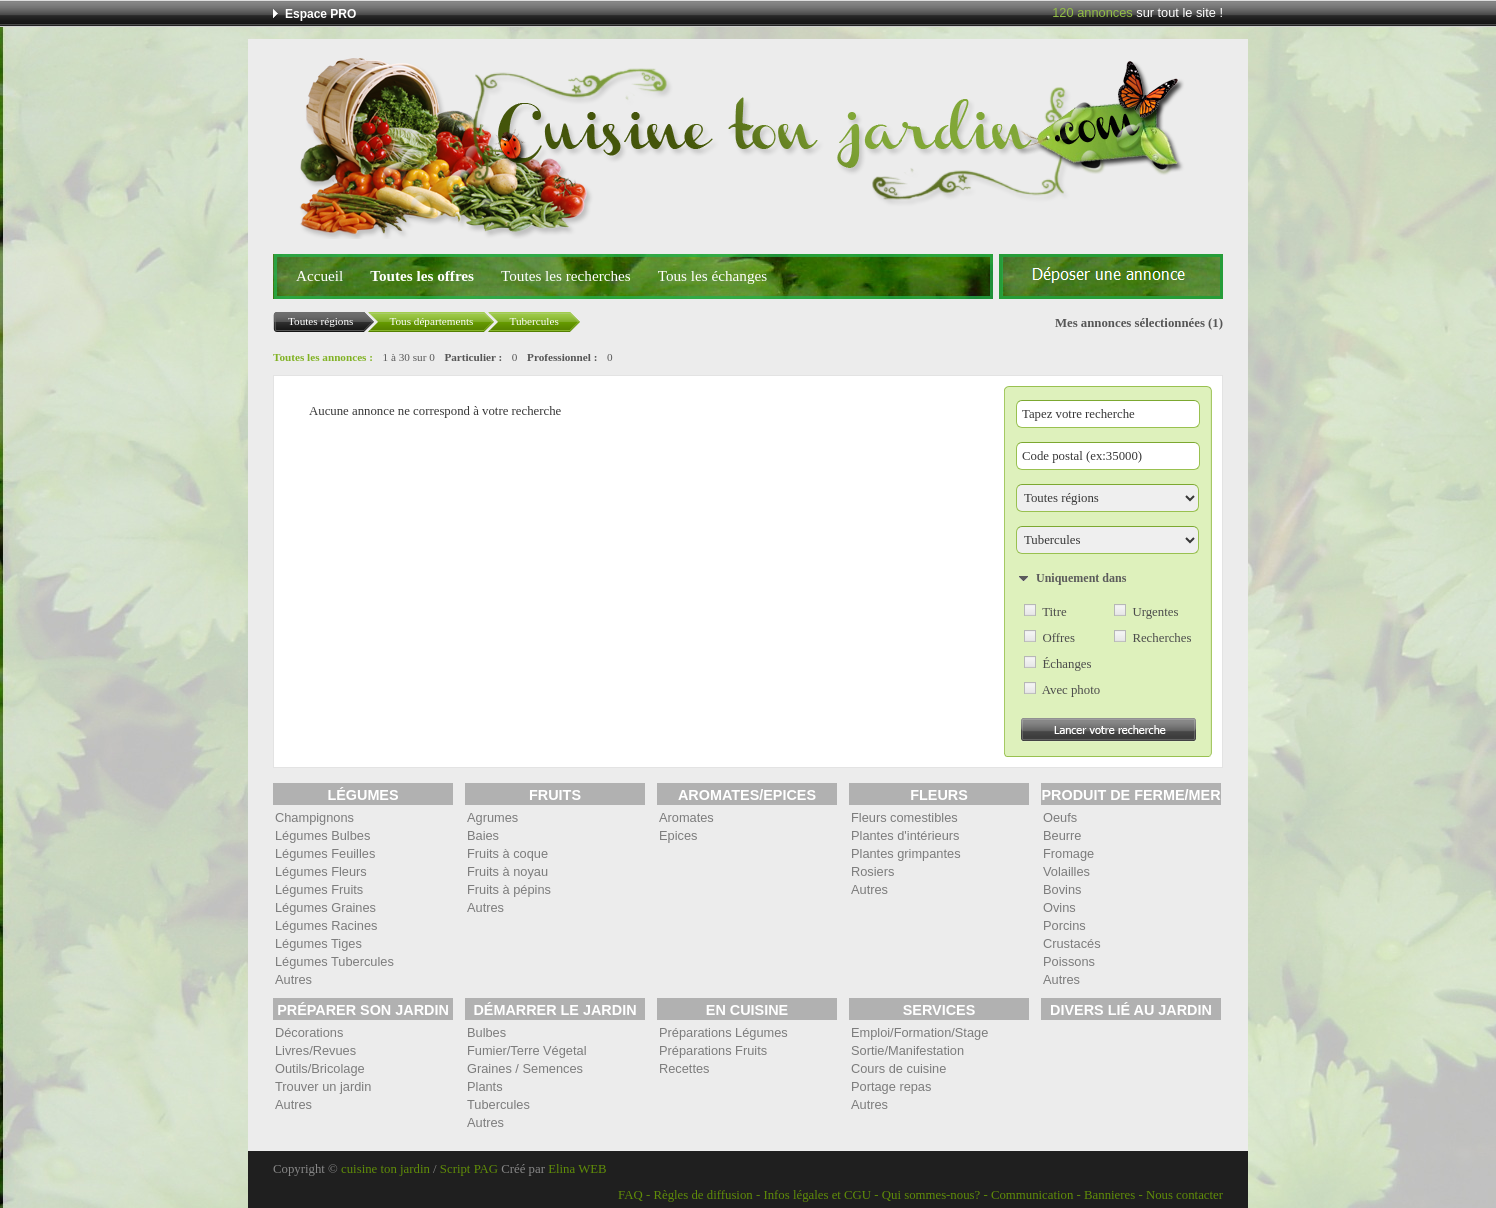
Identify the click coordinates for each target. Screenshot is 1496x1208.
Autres (293, 979)
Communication (1032, 1195)
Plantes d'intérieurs (905, 835)
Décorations (309, 1032)
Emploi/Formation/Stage (919, 1032)
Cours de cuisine (898, 1068)
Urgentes (1155, 612)
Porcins (1064, 925)
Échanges (1066, 664)
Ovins (1059, 907)
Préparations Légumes (723, 1032)
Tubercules (498, 1104)
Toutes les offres (422, 275)
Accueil (319, 275)
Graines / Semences (525, 1068)
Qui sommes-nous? (931, 1195)
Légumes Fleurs (321, 871)
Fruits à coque (507, 853)
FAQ (630, 1195)
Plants (485, 1086)
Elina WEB (577, 1169)
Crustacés (1072, 943)
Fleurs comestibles (904, 817)
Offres (1058, 638)
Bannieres (1109, 1195)
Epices (678, 835)
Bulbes (486, 1032)
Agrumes (492, 817)
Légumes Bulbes (322, 835)
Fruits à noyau (507, 871)
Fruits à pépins (509, 889)
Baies (483, 835)
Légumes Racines (326, 925)
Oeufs (1060, 817)
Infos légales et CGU (817, 1195)
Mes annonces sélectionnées (1130, 323)
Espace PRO (320, 14)
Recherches (1161, 638)
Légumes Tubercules (334, 961)
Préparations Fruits (713, 1050)
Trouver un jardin (323, 1086)
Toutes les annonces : (323, 357)
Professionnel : (562, 357)
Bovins (1062, 889)
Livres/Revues (315, 1050)
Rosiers (872, 871)
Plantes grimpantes (906, 853)
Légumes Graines (325, 907)
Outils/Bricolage (320, 1068)
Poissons (1069, 961)
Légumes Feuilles (325, 853)
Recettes (684, 1068)
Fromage (1068, 853)
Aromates (686, 817)
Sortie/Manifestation (907, 1050)
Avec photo (1071, 690)
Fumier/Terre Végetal (526, 1050)
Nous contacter (1184, 1195)
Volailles (1066, 871)
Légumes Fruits (319, 889)
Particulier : (473, 357)
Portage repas (891, 1086)
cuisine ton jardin (385, 1169)
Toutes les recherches (566, 275)
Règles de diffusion (702, 1195)
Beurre (1062, 835)
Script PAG (469, 1169)
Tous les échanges (712, 275)
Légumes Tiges (318, 943)
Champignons (314, 817)
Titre (1054, 612)
